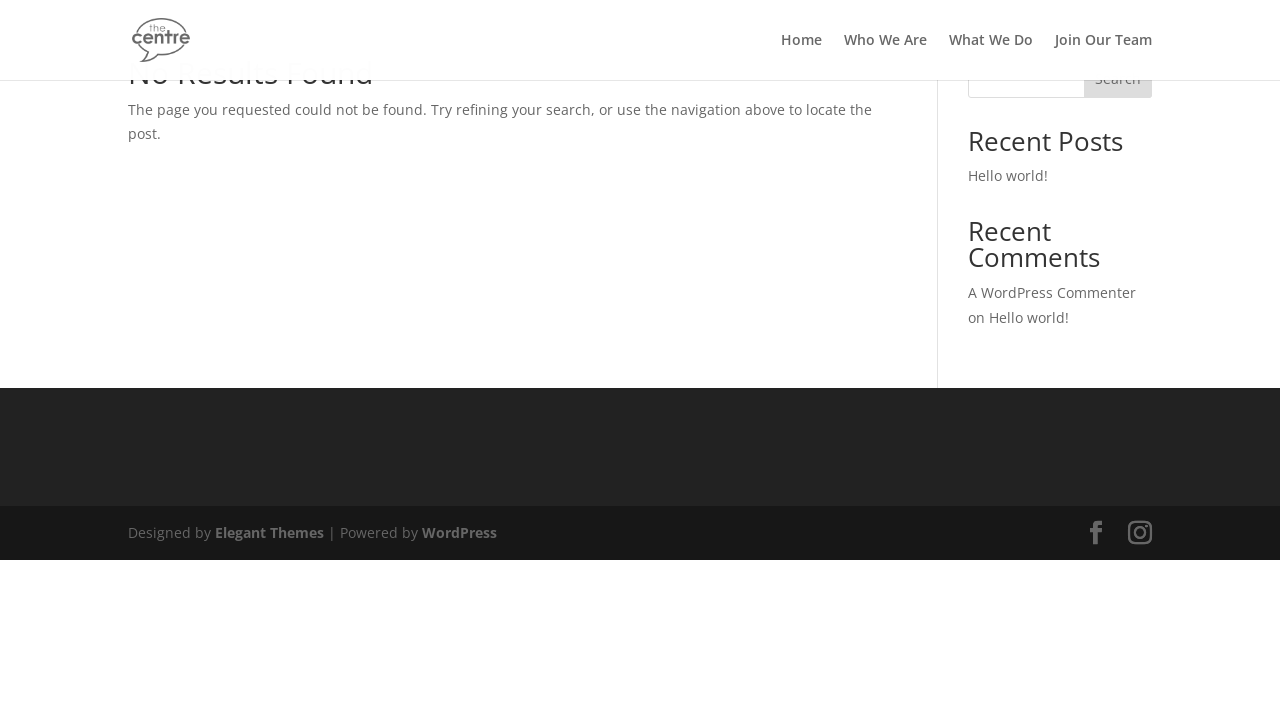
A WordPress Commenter (1052, 292)
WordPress (459, 532)
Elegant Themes (269, 532)
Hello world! (1008, 175)
